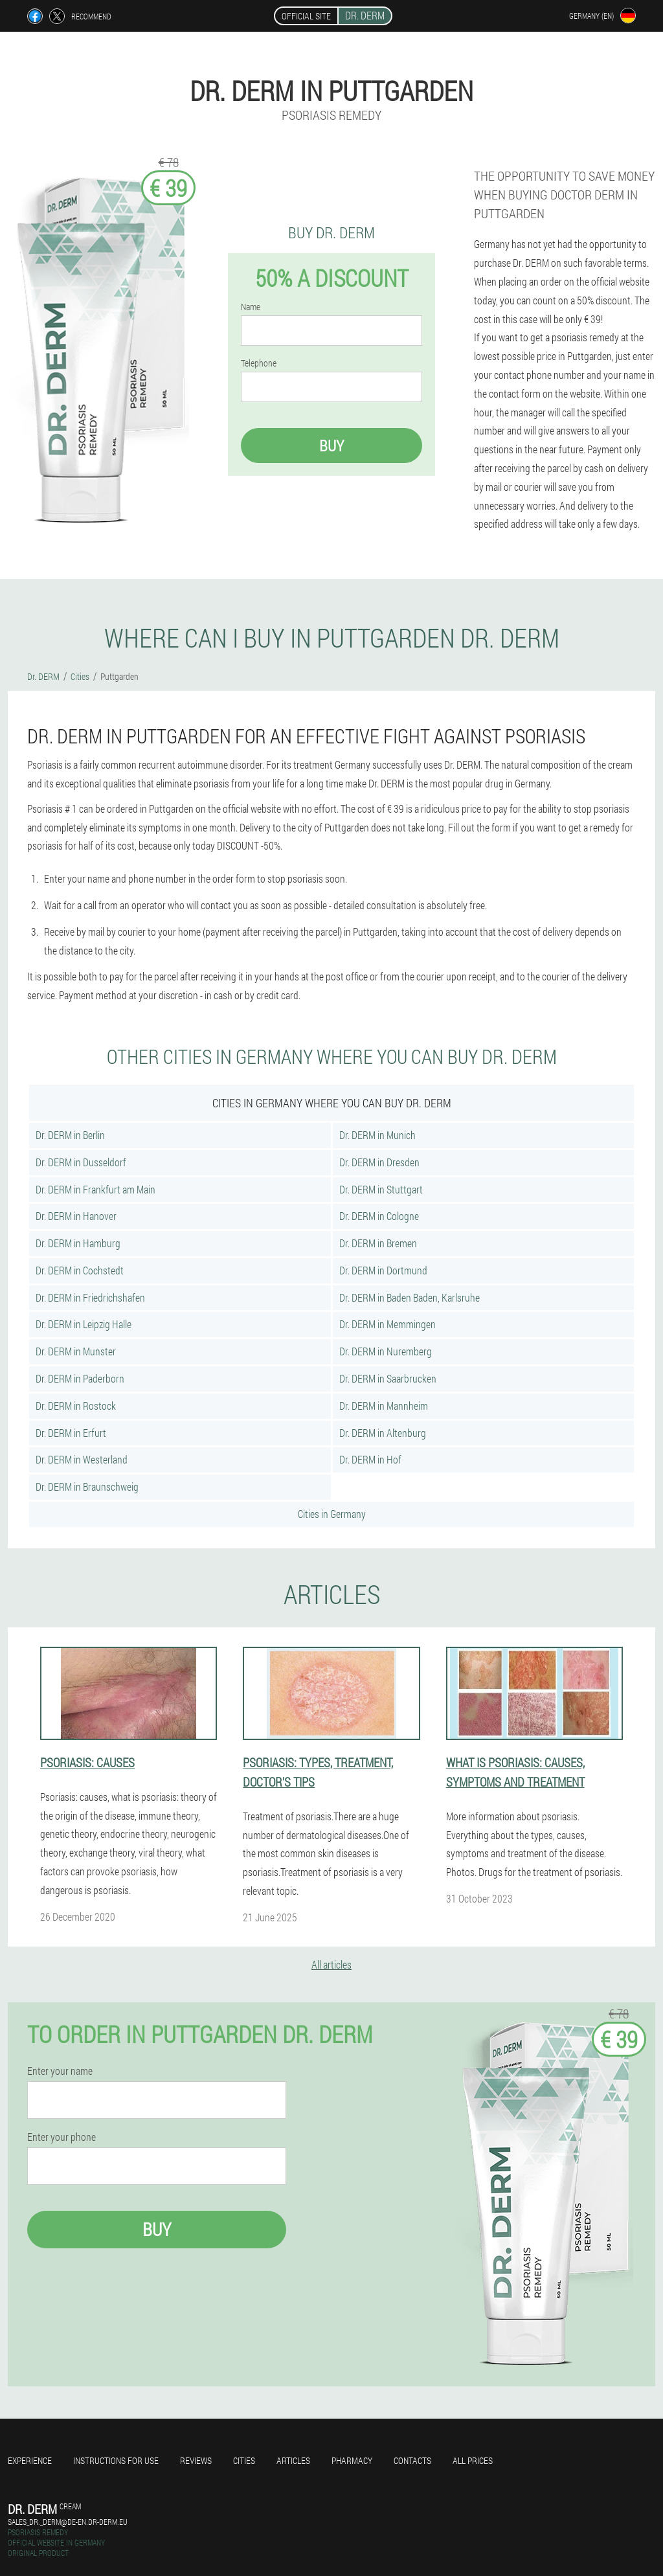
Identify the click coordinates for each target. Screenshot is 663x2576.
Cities (244, 2460)
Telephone (258, 363)
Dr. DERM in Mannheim (383, 1405)
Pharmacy (352, 2460)
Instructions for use (116, 2460)
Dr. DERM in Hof (370, 1459)
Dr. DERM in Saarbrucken (387, 1378)
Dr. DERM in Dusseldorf (81, 1162)
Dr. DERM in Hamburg (78, 1243)
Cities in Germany (332, 1513)
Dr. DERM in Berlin (70, 1135)
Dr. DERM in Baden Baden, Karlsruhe (409, 1297)
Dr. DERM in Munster (76, 1351)
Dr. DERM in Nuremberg (385, 1351)
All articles (331, 1964)
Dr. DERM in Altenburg (382, 1433)
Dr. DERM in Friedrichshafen (90, 1297)
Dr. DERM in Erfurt (71, 1433)
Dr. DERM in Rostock (76, 1405)
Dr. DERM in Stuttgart (381, 1189)
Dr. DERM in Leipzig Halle (83, 1324)
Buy (331, 445)
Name (250, 306)
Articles (293, 2460)
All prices (473, 2460)
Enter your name (60, 2071)
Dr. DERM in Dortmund (383, 1270)
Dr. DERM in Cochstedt (80, 1270)
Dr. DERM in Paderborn (80, 1378)
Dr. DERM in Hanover (76, 1216)
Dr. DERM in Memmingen (387, 1324)
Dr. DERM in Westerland (82, 1459)
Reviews (196, 2460)
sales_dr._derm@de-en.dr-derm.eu (68, 2521)
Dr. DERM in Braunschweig (87, 1486)
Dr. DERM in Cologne (379, 1216)
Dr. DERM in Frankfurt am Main (95, 1189)
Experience (30, 2460)
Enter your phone (61, 2137)
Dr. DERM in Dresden (379, 1162)
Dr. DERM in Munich (377, 1135)
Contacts (412, 2460)
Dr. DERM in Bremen (378, 1243)
